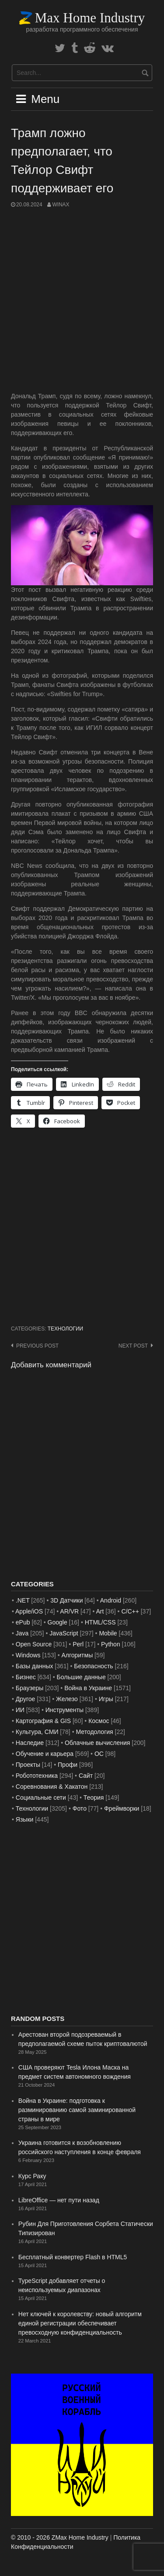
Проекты (28, 1764)
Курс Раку (32, 2176)
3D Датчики (66, 1600)
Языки (25, 1819)
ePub (23, 1622)
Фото (80, 1808)
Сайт (86, 1775)
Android (110, 1600)
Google (57, 1622)
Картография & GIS (43, 1720)
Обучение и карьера (44, 1753)
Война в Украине (88, 1687)
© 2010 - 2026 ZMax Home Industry (59, 2537)
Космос (98, 1720)
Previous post (37, 1346)
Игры (106, 1698)
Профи (67, 1764)
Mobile (108, 1633)
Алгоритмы (77, 1655)
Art (100, 1611)
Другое (25, 1698)
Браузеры (30, 1687)
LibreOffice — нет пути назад (58, 2200)
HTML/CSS (100, 1622)
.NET (23, 1600)
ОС (99, 1753)
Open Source (34, 1644)
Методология (94, 1731)
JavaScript (63, 1633)
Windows (28, 1655)
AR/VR (69, 1611)
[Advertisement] (82, 300)
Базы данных (34, 1666)
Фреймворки (121, 1808)
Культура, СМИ (37, 1731)
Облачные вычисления (97, 1742)
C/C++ (130, 1611)
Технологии (65, 1329)
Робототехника (37, 1775)
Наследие (30, 1742)
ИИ (20, 1709)
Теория (94, 1797)
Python (110, 1644)
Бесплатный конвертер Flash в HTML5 (72, 2257)
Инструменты (64, 1709)
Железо (67, 1698)
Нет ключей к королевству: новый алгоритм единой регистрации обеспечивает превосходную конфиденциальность (80, 2323)
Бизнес (26, 1677)
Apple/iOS (29, 1611)
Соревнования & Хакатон (52, 1786)
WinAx (60, 205)
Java (22, 1633)
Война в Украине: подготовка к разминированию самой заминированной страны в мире (77, 2110)
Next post (133, 1346)
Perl (78, 1644)
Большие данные (81, 1677)
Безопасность (93, 1666)
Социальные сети (41, 1797)
